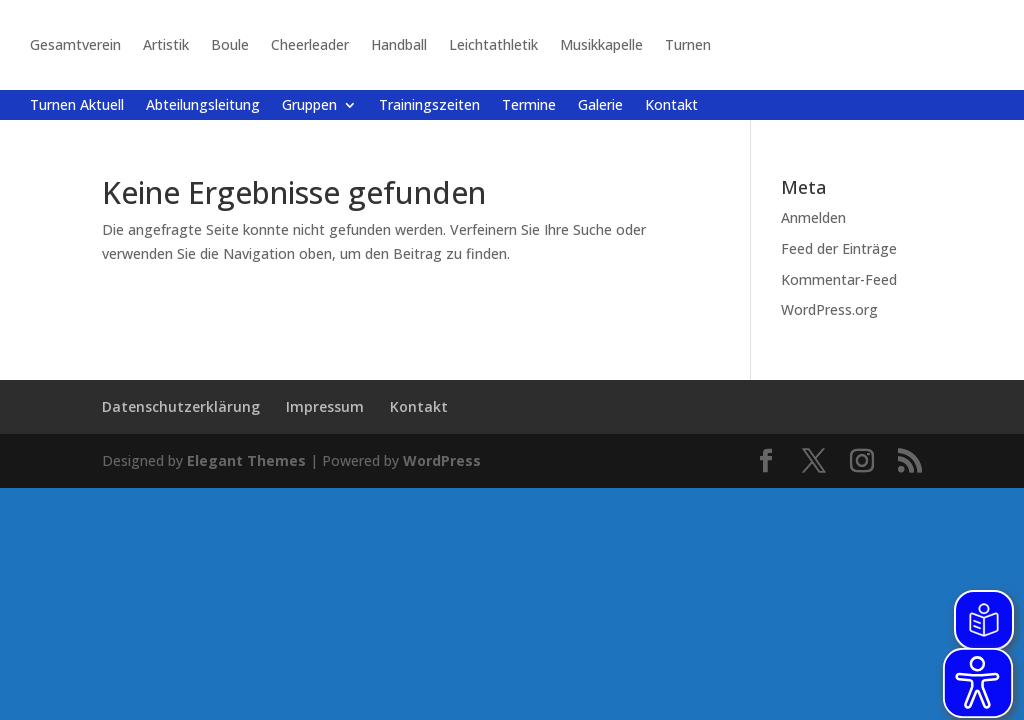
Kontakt (671, 106)
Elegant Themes (246, 460)
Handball (399, 44)
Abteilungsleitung (203, 106)
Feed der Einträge (839, 248)
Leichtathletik (493, 44)
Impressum (325, 406)
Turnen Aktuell (77, 106)
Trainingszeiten (429, 106)
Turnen (688, 44)
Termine (529, 106)
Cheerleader (310, 44)
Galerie (600, 106)
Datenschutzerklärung (181, 406)
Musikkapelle (601, 44)
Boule (230, 44)
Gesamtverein (75, 44)
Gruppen (309, 106)
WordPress (442, 460)
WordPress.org (829, 309)
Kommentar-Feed (839, 279)
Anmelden (813, 217)
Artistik (166, 44)
